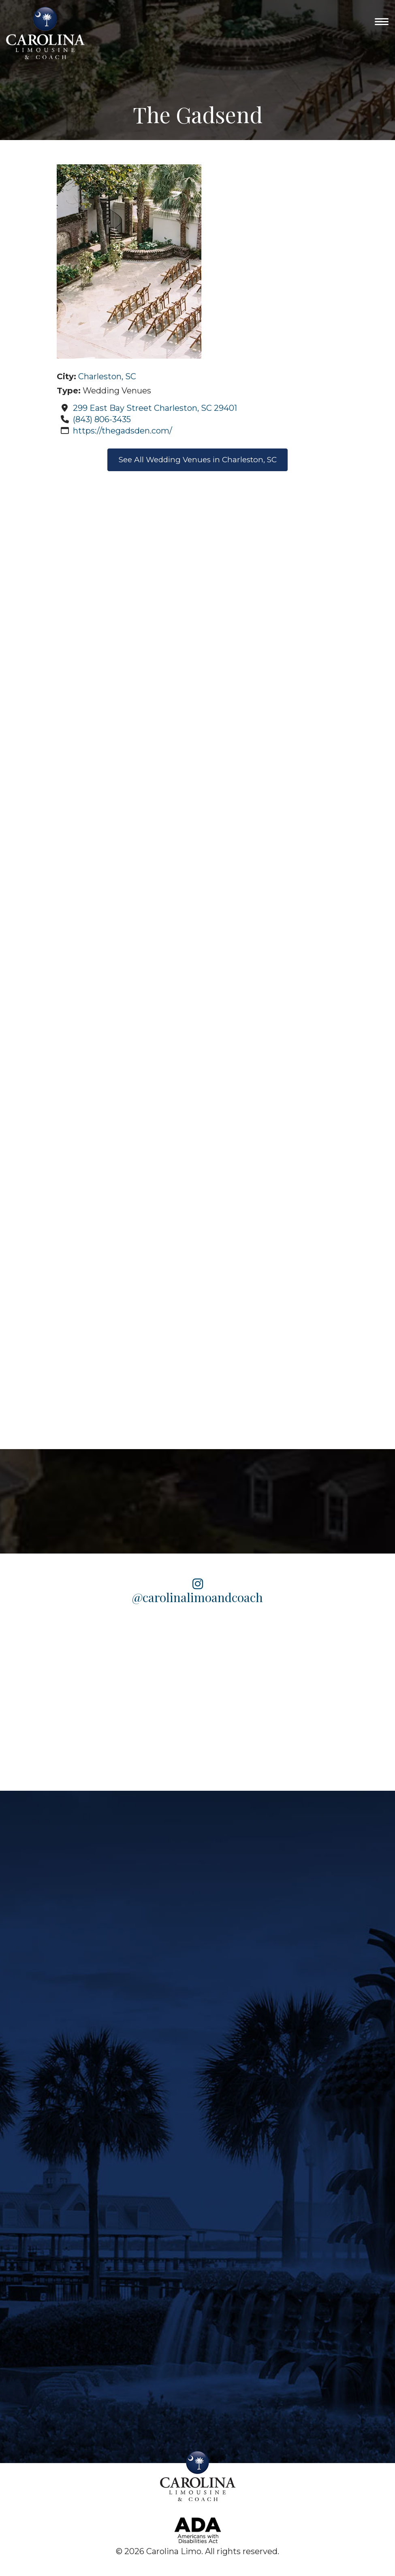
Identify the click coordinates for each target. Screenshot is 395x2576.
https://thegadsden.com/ (122, 431)
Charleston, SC (107, 376)
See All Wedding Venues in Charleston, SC (197, 460)
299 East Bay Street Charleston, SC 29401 (155, 408)
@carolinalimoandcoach (197, 1592)
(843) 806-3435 (102, 419)
